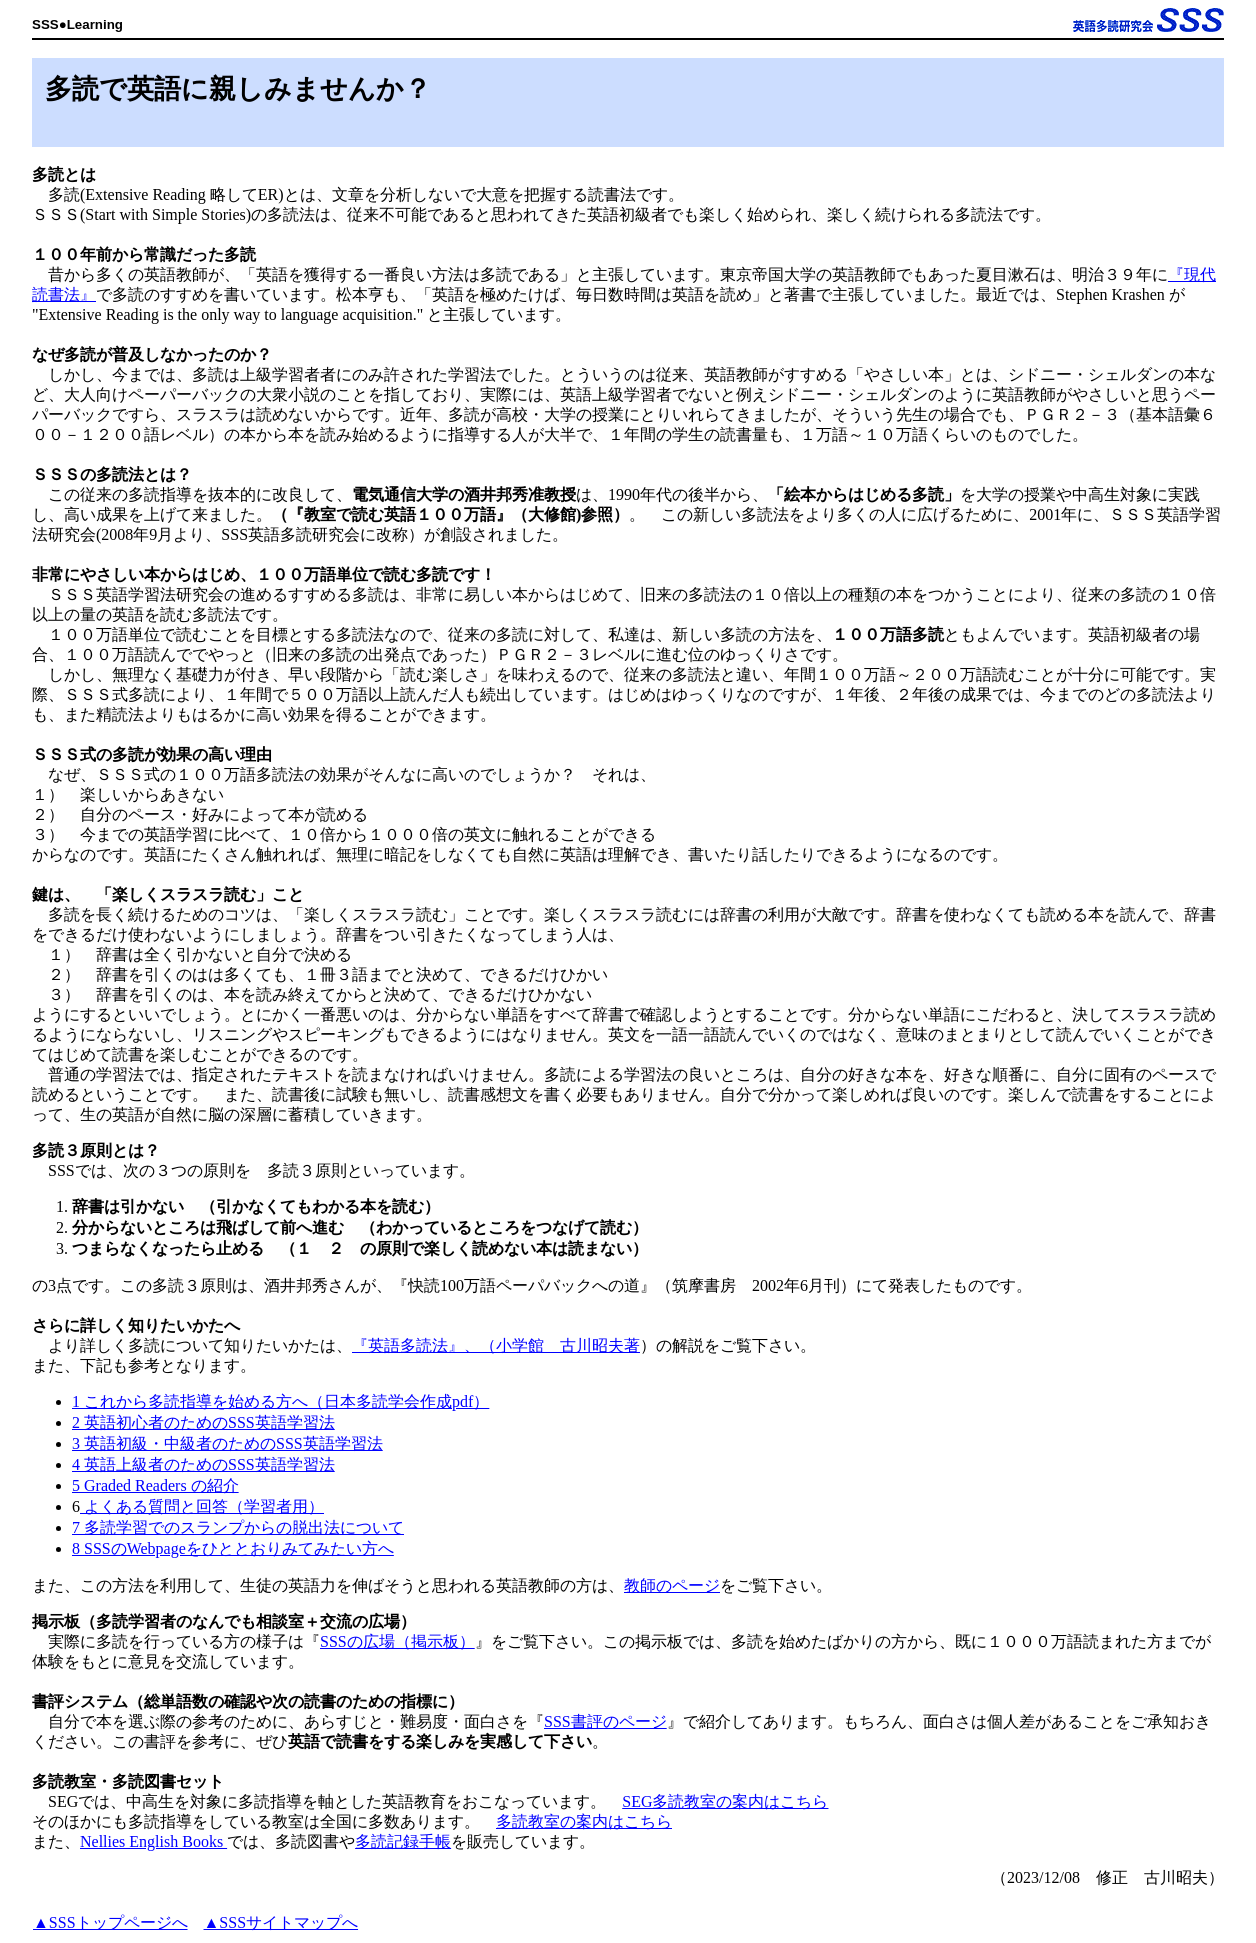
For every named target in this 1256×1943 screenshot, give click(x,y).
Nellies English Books (153, 1841)
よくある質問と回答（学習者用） (202, 1506)
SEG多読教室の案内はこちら (725, 1801)
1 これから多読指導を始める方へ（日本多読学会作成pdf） (280, 1401)
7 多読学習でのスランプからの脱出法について (238, 1527)
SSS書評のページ (605, 1721)
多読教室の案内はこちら (584, 1821)
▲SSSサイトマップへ (281, 1922)
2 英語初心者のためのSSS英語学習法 (203, 1422)
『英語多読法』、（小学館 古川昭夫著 (496, 1345)
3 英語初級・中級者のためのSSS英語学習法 (227, 1443)
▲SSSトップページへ (110, 1922)
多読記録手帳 (403, 1841)
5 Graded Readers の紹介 (155, 1485)
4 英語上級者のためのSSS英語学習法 (203, 1464)
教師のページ (672, 1585)
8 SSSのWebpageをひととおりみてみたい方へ (233, 1548)
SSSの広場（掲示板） (397, 1641)
